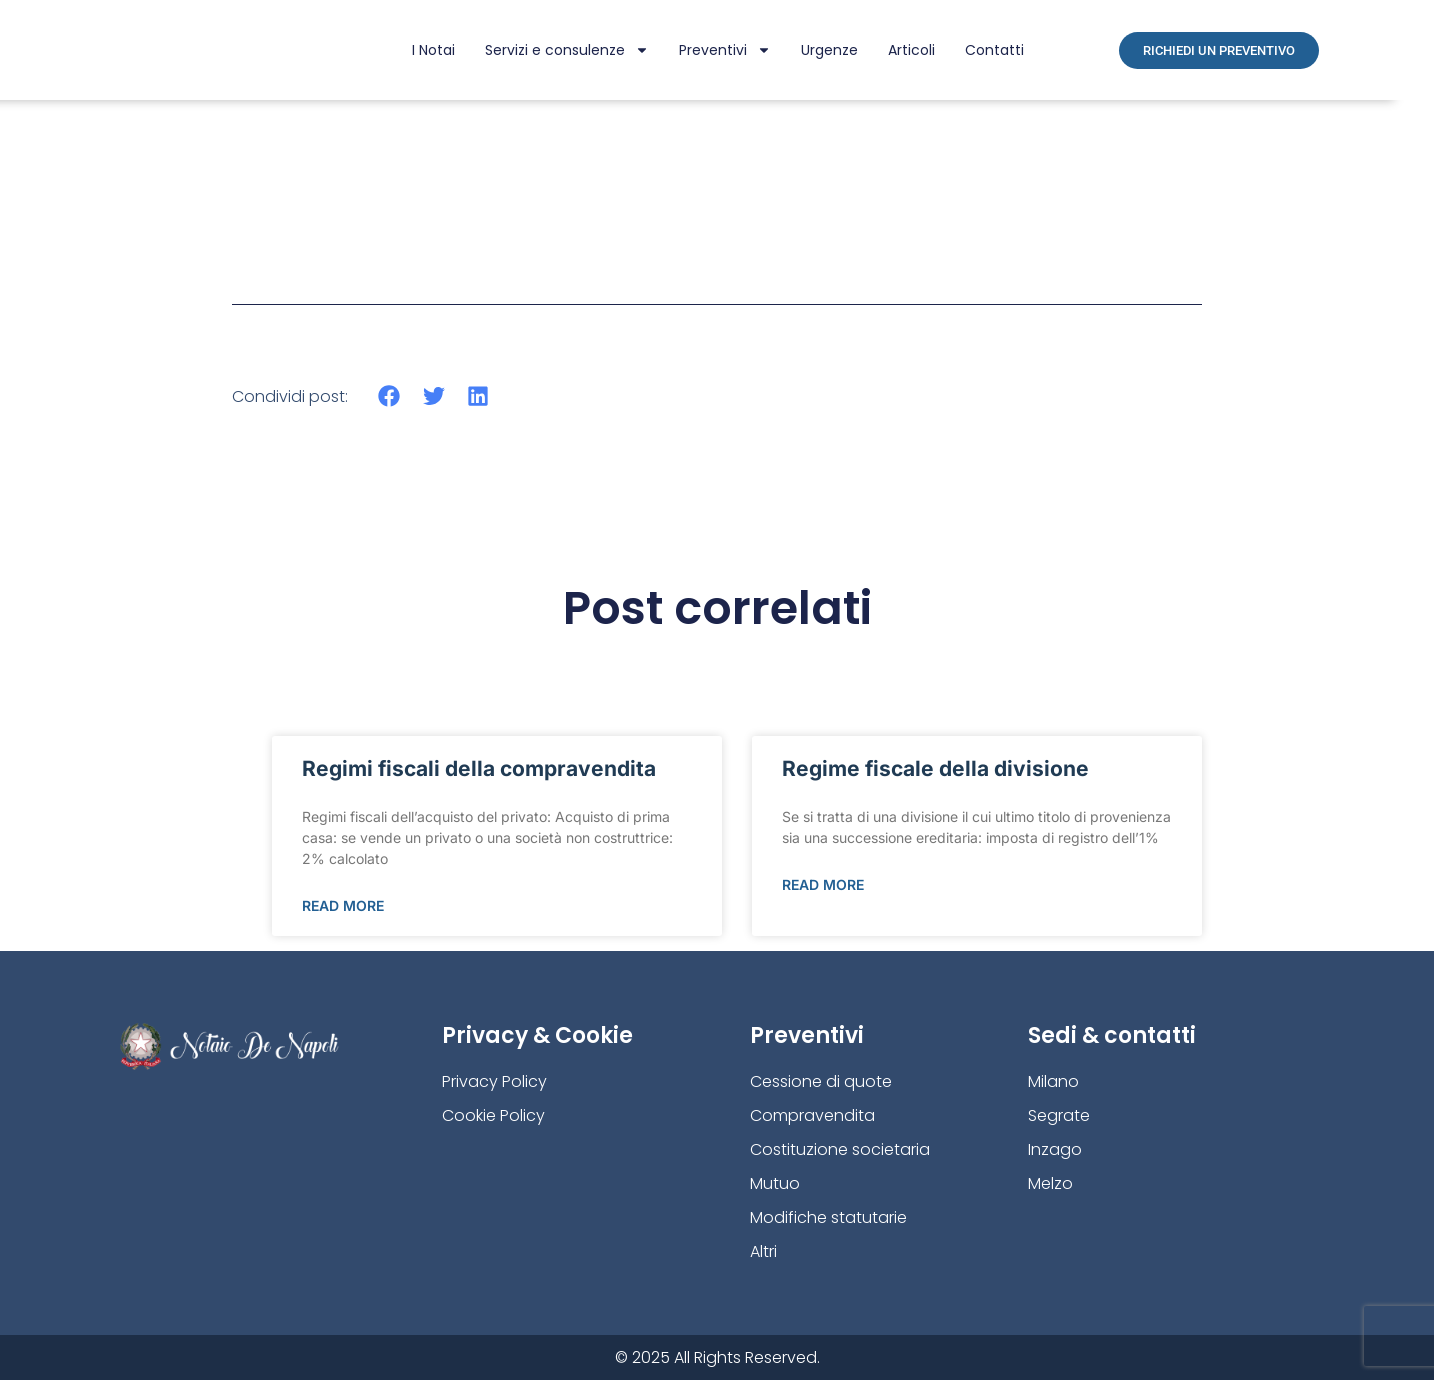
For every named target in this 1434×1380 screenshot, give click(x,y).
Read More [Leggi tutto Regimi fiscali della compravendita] (343, 905)
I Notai (433, 50)
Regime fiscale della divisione (935, 768)
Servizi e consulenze (567, 50)
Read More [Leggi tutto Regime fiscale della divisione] (823, 884)
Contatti (994, 50)
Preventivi (725, 50)
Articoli (911, 50)
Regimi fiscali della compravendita (479, 768)
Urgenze (829, 50)
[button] (389, 396)
